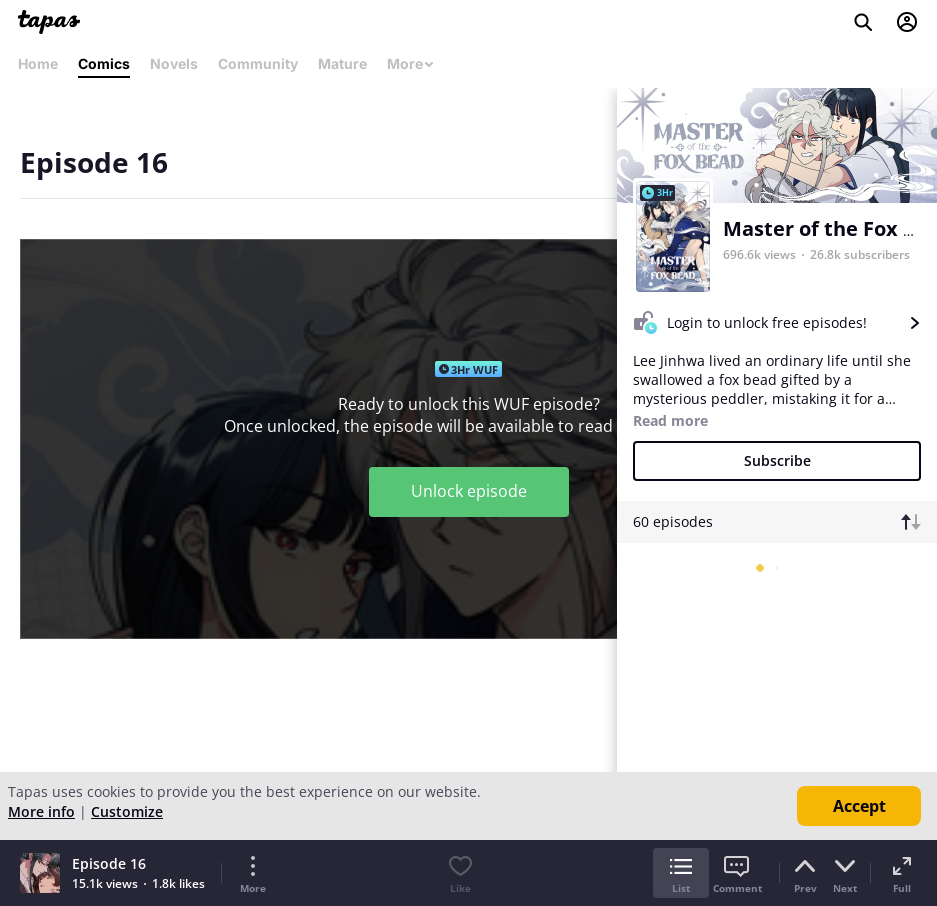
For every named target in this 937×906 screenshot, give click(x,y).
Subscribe (777, 460)
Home (38, 63)
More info (41, 811)
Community (258, 63)
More (411, 63)
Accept (859, 806)
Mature (342, 63)
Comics (104, 63)
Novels (174, 63)
